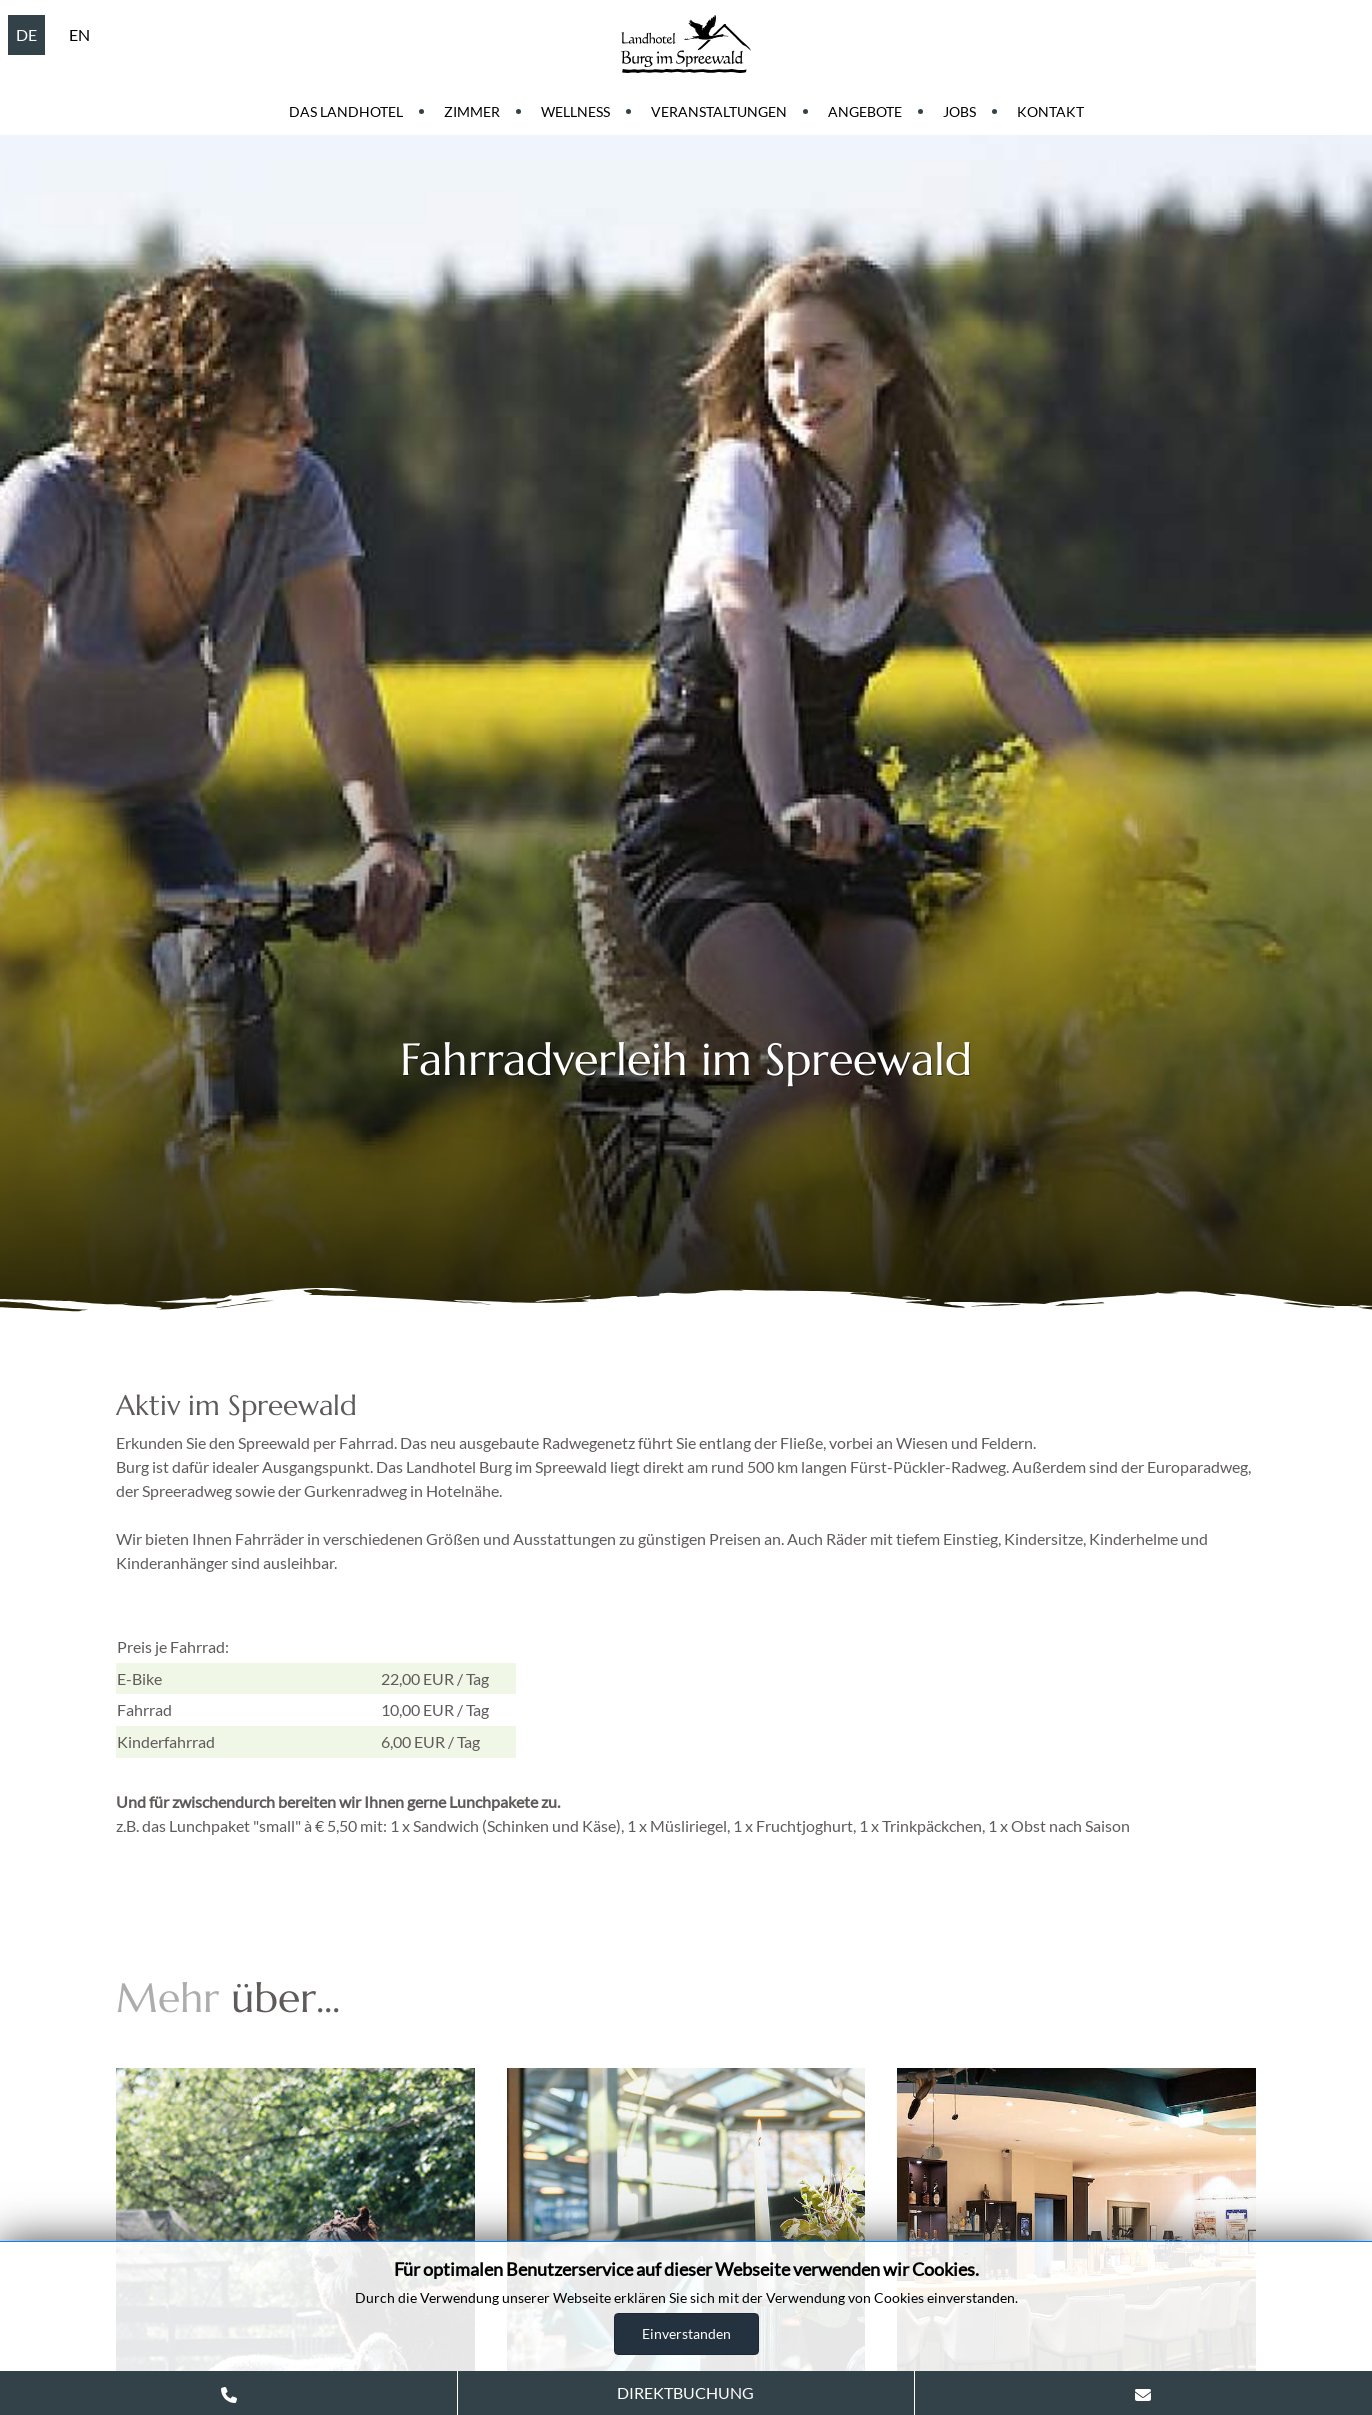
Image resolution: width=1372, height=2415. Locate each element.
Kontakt (1050, 111)
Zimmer (472, 111)
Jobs (959, 111)
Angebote (865, 111)
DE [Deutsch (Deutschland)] (26, 34)
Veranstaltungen (719, 111)
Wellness (575, 111)
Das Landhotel (346, 111)
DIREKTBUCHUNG (685, 2392)
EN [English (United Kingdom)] (79, 34)
